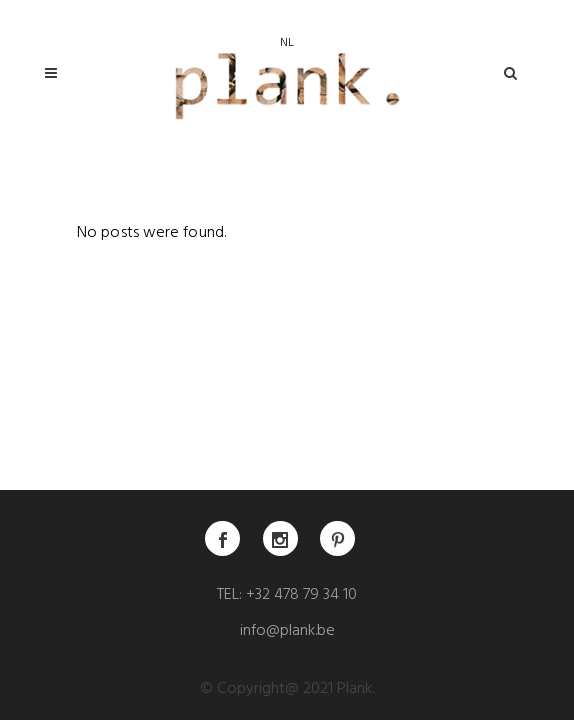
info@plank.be (287, 632)
